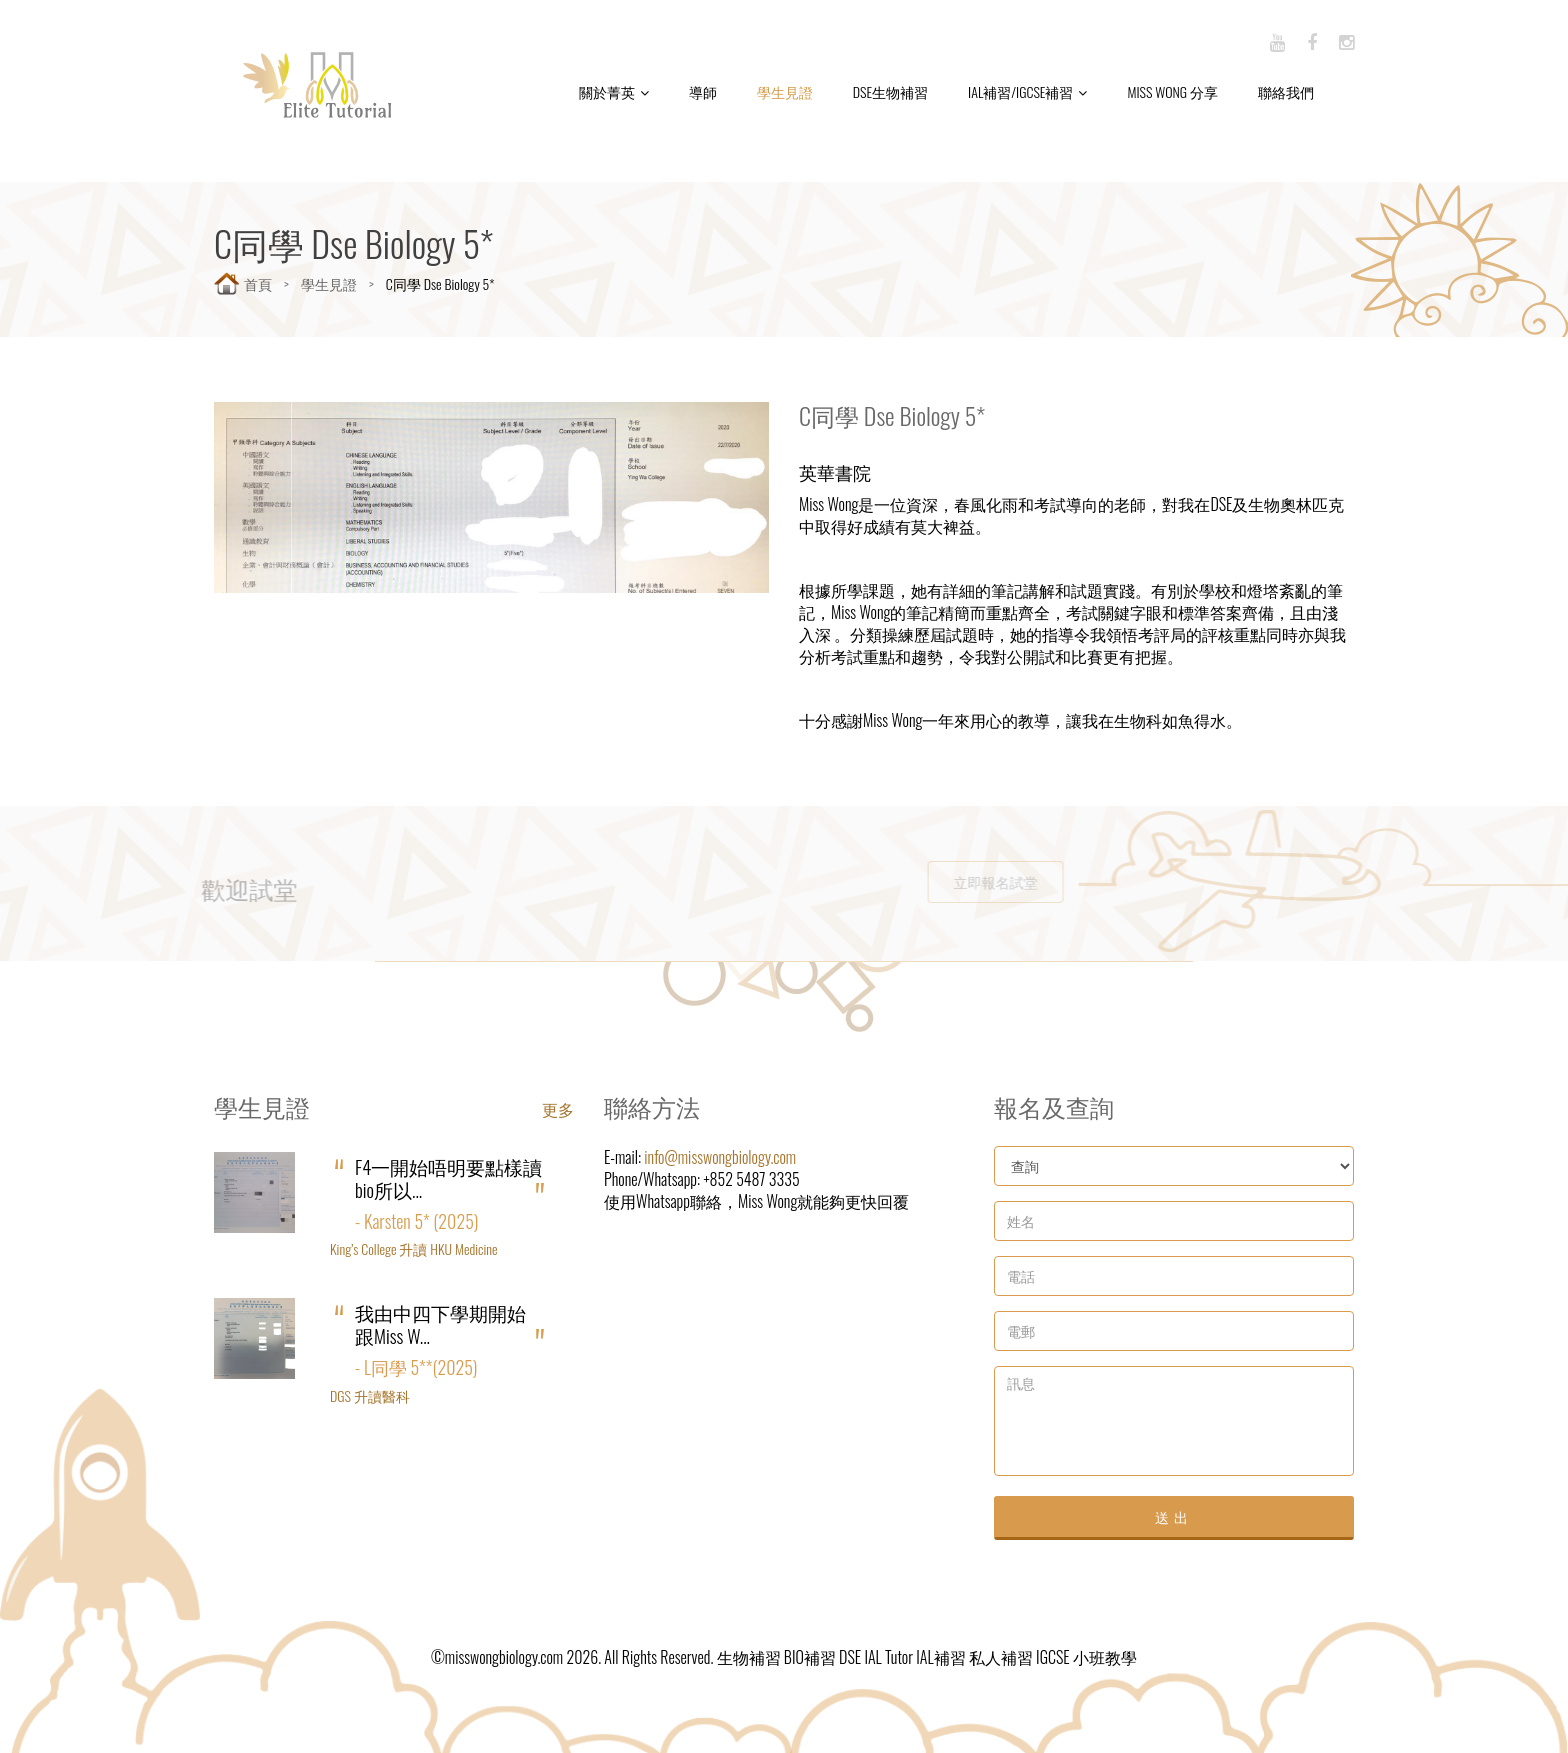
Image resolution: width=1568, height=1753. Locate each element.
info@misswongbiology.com (720, 1157)
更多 (558, 1109)
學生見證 (785, 91)
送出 (1174, 1516)
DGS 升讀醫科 (370, 1395)
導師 (703, 91)
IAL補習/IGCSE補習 (1027, 91)
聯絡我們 (1286, 91)
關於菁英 (614, 91)
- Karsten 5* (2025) (416, 1221)
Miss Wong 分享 (1172, 91)
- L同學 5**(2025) (416, 1367)
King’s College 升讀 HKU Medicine (414, 1248)
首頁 (258, 283)
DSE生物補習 (890, 91)
